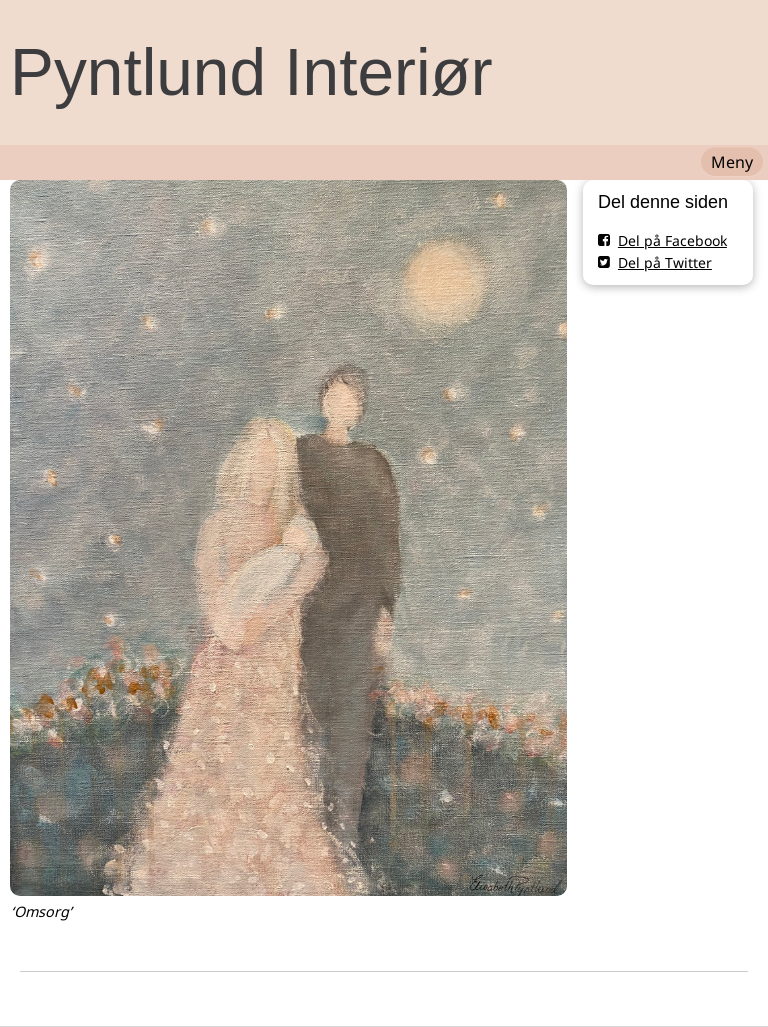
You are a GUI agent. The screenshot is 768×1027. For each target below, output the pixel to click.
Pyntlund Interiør (251, 72)
